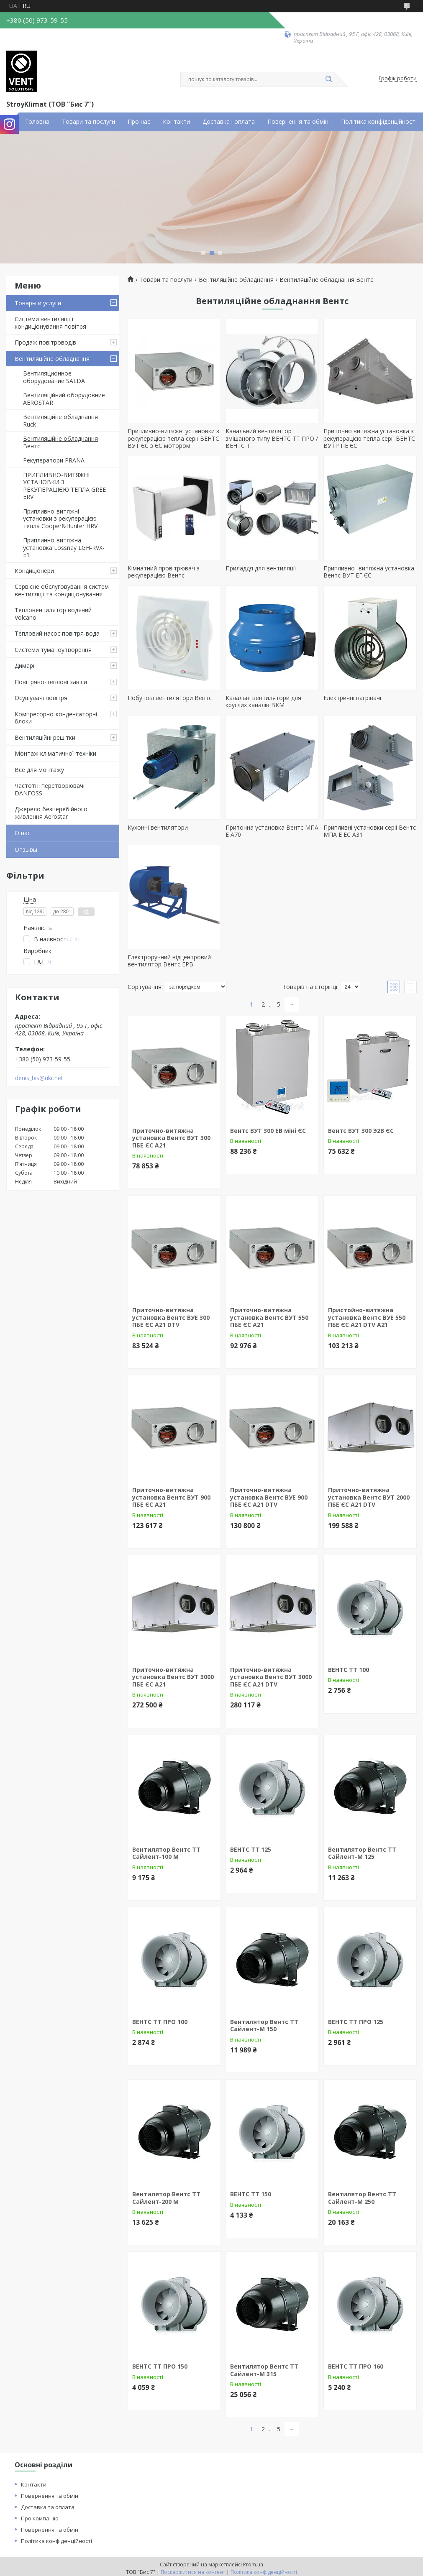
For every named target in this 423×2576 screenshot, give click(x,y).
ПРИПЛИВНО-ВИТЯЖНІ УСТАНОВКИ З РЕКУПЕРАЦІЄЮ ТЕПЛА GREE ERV (64, 486)
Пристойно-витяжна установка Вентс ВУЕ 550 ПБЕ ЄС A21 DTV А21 (366, 1317)
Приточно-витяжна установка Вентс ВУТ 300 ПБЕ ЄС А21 (171, 1138)
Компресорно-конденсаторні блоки (56, 718)
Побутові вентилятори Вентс (170, 698)
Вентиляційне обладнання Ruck (60, 420)
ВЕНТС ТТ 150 (250, 2194)
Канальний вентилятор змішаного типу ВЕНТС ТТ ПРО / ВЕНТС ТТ (272, 438)
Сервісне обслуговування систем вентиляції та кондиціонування (62, 590)
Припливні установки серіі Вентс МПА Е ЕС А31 (369, 831)
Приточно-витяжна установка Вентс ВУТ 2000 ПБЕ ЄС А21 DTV (369, 1497)
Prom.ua (253, 2564)
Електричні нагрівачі (352, 698)
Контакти (176, 122)
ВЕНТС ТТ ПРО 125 (355, 2022)
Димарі (24, 666)
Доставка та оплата (47, 2507)
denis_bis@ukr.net (39, 1078)
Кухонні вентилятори (158, 827)
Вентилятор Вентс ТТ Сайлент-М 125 (362, 1853)
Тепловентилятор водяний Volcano (53, 613)
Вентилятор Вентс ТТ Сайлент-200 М (166, 2197)
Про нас (139, 122)
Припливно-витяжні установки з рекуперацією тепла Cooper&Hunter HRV (60, 518)
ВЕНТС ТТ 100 (348, 1670)
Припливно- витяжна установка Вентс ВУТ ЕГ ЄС (368, 572)
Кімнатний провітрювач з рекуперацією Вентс (164, 572)
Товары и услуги (38, 303)
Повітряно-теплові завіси (51, 682)
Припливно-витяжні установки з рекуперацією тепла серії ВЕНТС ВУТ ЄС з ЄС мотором (173, 438)
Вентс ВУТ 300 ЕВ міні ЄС (268, 1131)
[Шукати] (328, 79)
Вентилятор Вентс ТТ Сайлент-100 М (166, 1853)
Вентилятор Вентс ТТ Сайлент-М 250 (362, 2197)
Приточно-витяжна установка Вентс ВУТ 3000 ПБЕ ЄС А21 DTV (271, 1677)
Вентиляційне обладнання (52, 359)
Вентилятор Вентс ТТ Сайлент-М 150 (264, 2025)
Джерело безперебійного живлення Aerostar (51, 812)
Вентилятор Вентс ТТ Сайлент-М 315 (264, 2370)
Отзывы (26, 850)
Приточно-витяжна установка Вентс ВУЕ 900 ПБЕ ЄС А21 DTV (269, 1497)
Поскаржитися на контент (193, 2572)
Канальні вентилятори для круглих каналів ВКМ (263, 701)
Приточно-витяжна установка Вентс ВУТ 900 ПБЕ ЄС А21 (171, 1497)
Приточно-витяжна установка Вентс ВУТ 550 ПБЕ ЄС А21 (269, 1317)
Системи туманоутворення (53, 650)
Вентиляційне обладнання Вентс (60, 442)
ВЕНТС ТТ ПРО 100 (159, 2022)
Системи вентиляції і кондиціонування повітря (50, 322)
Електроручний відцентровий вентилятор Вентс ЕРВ (169, 961)
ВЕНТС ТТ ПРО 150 (159, 2366)
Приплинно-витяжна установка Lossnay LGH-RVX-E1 (64, 547)
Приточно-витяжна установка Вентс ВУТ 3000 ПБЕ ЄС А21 (173, 1677)
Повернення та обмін (297, 122)
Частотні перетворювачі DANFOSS (50, 789)
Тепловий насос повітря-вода (57, 633)
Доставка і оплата (229, 122)
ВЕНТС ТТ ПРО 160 (355, 2366)
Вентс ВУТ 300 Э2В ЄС (361, 1131)
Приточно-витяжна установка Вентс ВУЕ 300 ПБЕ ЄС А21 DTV (171, 1317)
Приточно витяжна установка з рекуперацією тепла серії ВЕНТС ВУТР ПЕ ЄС (369, 438)
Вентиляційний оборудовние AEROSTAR (64, 398)
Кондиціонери (34, 571)
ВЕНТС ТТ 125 (250, 1849)
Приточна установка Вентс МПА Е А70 (272, 831)
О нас (23, 833)
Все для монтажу (39, 770)
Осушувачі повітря (41, 698)
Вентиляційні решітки (45, 737)
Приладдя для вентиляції (261, 568)
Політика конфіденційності (379, 122)
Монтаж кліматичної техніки (55, 753)
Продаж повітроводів (45, 342)
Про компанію (40, 2518)
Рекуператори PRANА (54, 460)
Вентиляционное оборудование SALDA (54, 377)
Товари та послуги (88, 122)
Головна (37, 122)
